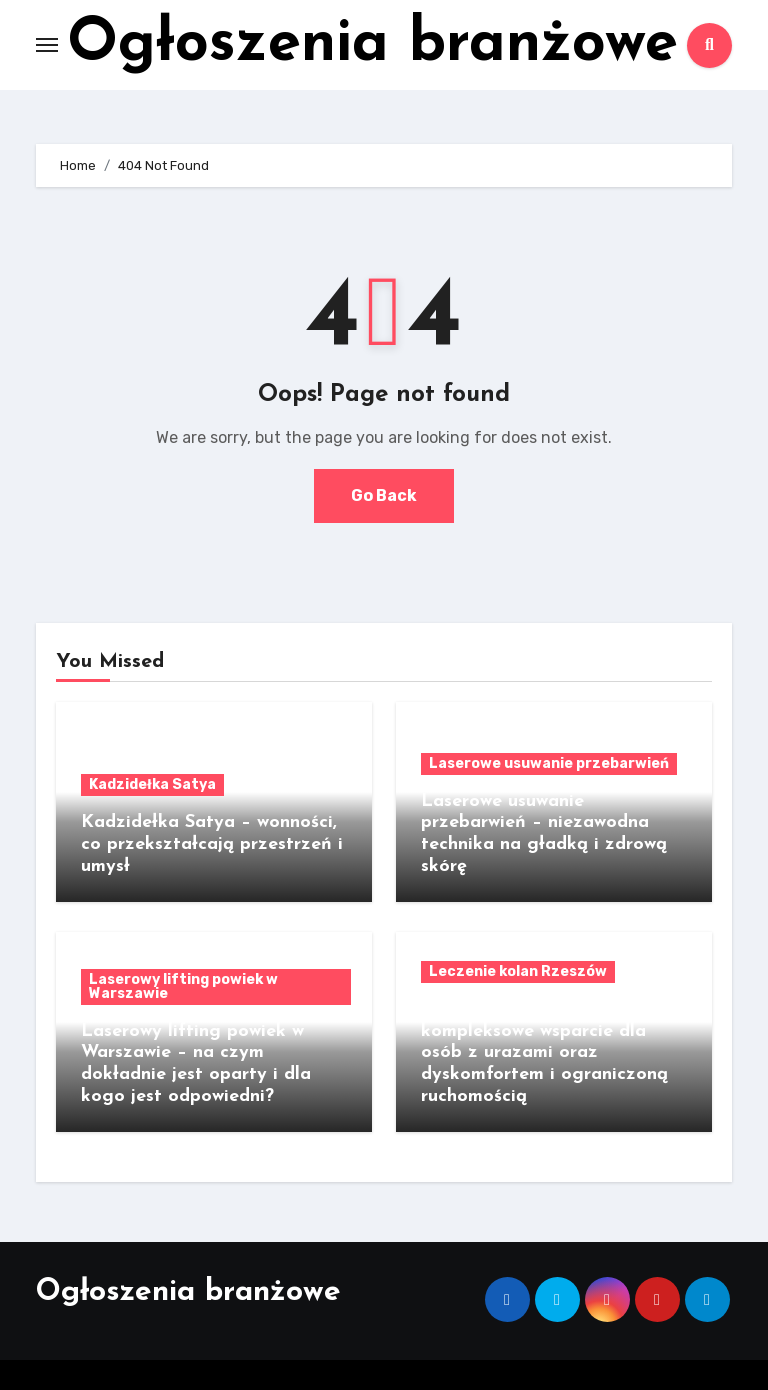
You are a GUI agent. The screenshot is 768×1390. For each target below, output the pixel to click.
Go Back (384, 495)
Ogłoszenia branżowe (372, 45)
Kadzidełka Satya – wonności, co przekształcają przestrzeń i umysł (212, 844)
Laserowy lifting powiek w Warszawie (183, 986)
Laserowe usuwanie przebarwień (549, 763)
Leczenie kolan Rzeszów (518, 971)
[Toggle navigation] (47, 45)
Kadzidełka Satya (152, 784)
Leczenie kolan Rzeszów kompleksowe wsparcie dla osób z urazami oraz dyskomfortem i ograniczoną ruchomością (544, 1052)
